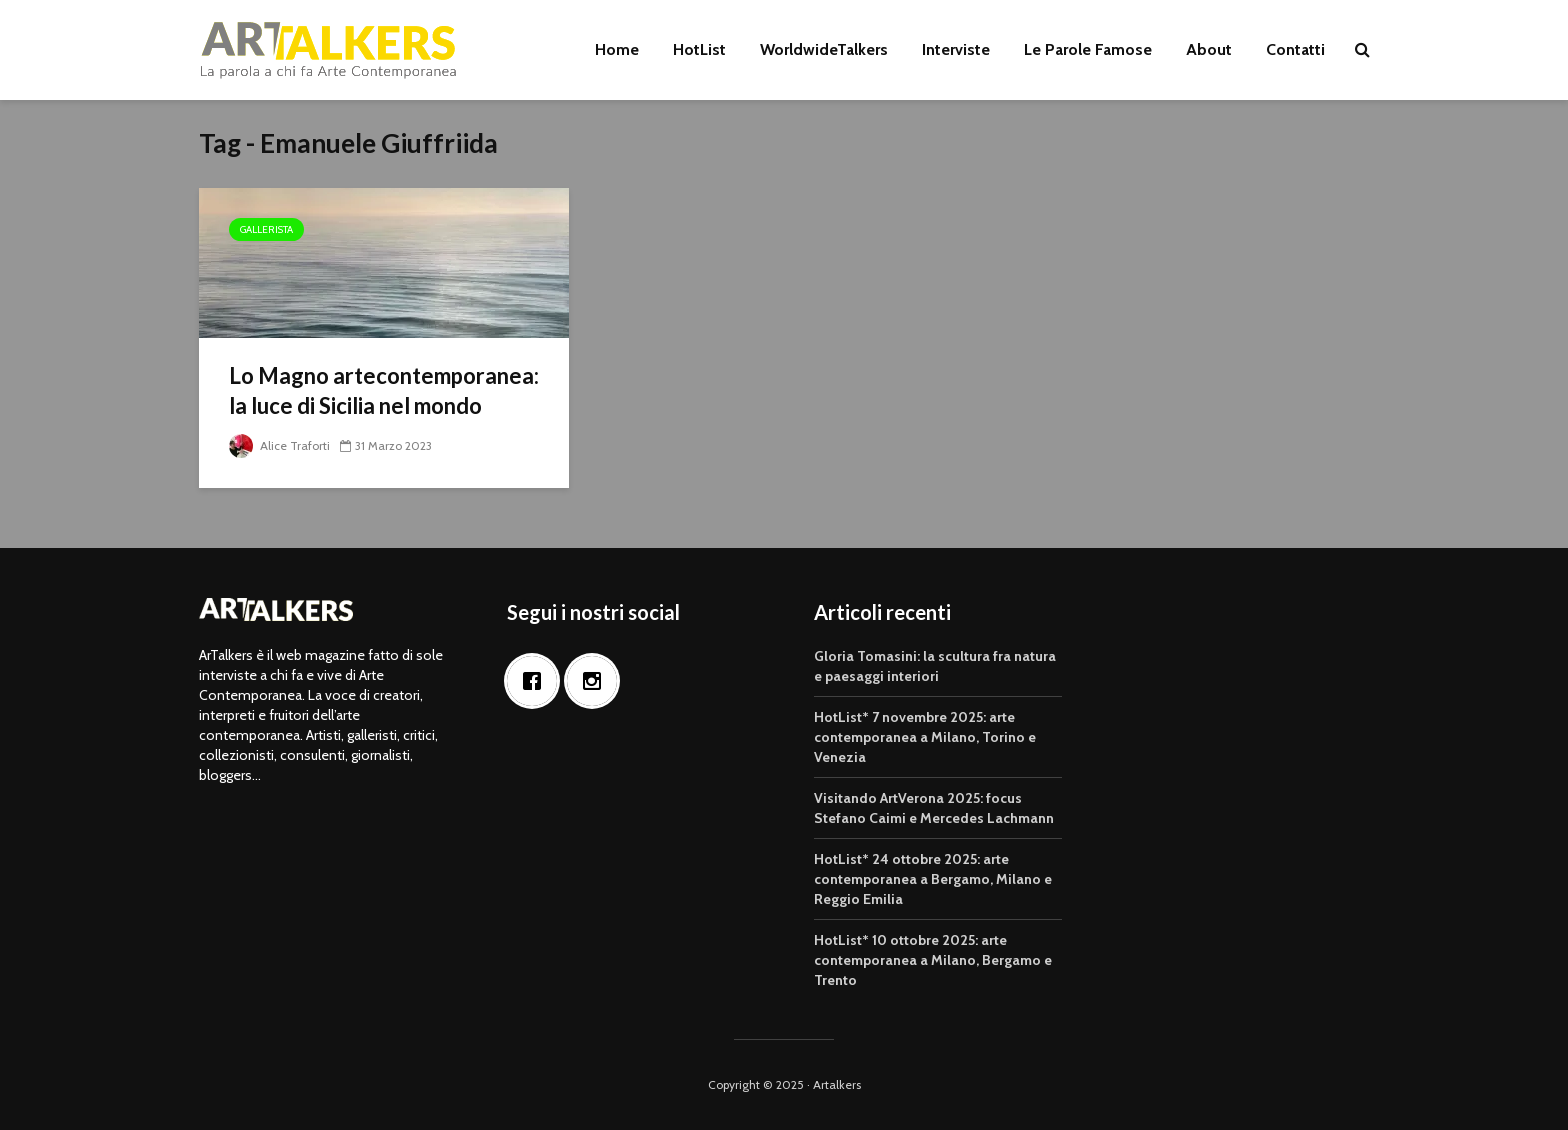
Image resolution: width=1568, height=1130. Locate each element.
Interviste (956, 49)
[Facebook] (537, 681)
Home (617, 49)
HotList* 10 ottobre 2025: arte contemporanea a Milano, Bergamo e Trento (933, 960)
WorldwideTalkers (824, 49)
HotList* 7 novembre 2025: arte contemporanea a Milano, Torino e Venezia (925, 737)
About (1209, 49)
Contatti (1295, 49)
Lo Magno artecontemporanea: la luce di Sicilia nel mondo (384, 390)
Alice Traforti (279, 445)
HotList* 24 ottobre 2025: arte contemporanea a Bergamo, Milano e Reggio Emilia (933, 879)
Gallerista (266, 229)
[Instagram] (597, 681)
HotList (699, 49)
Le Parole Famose (1088, 49)
